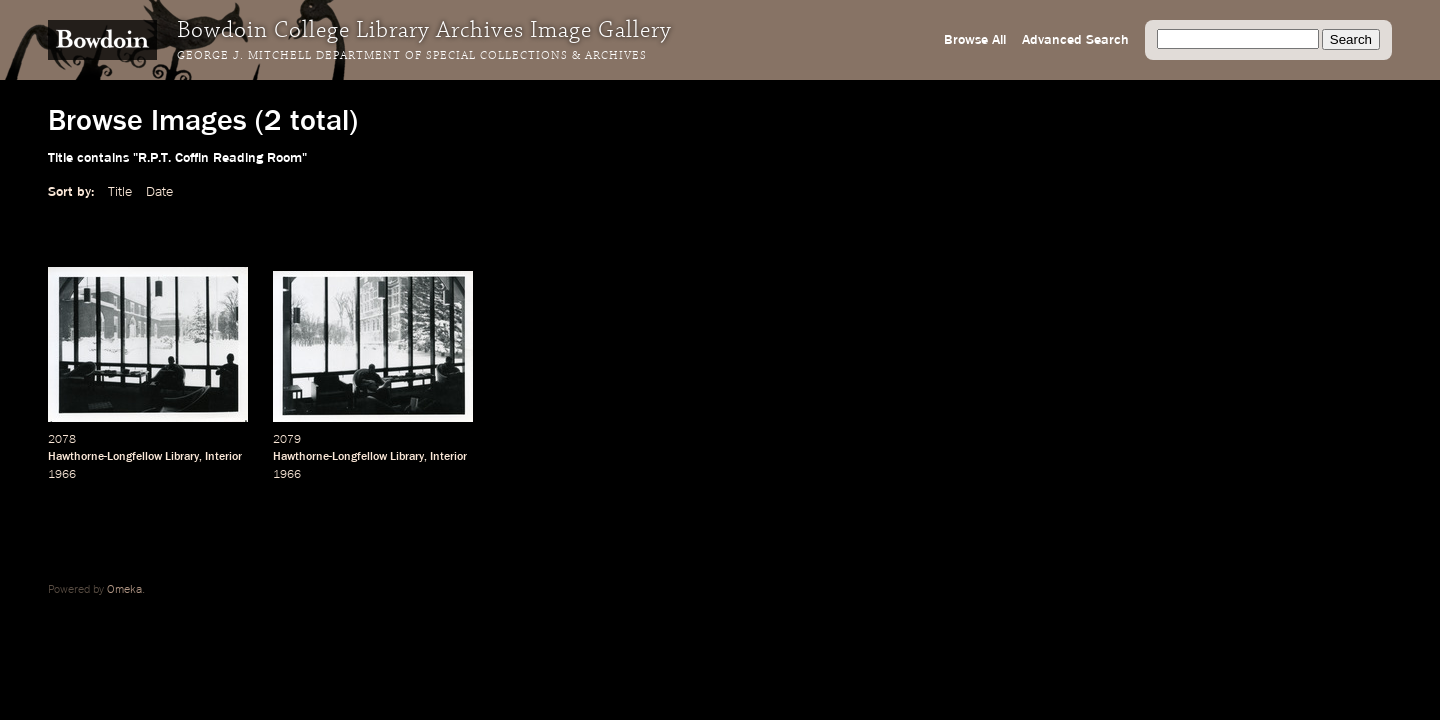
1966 (62, 475)
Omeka (124, 590)
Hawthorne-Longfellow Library (123, 457)
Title (120, 192)
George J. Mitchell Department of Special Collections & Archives (412, 56)
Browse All (975, 40)
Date (159, 192)
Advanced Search (1075, 40)
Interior (223, 457)
